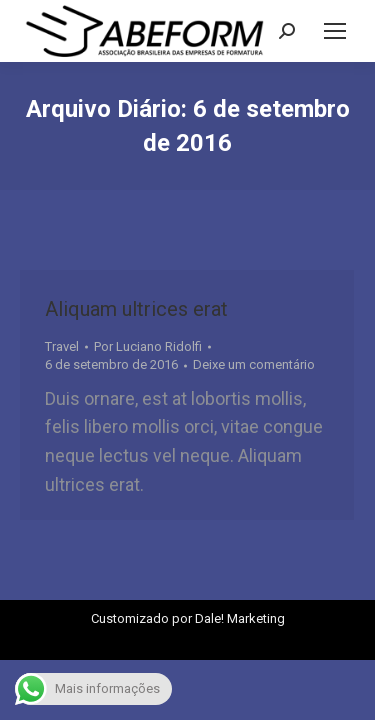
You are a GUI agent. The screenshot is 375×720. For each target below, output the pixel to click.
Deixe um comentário (254, 364)
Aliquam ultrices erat (136, 309)
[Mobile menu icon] (335, 31)
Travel (62, 346)
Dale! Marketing (240, 618)
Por (148, 346)
